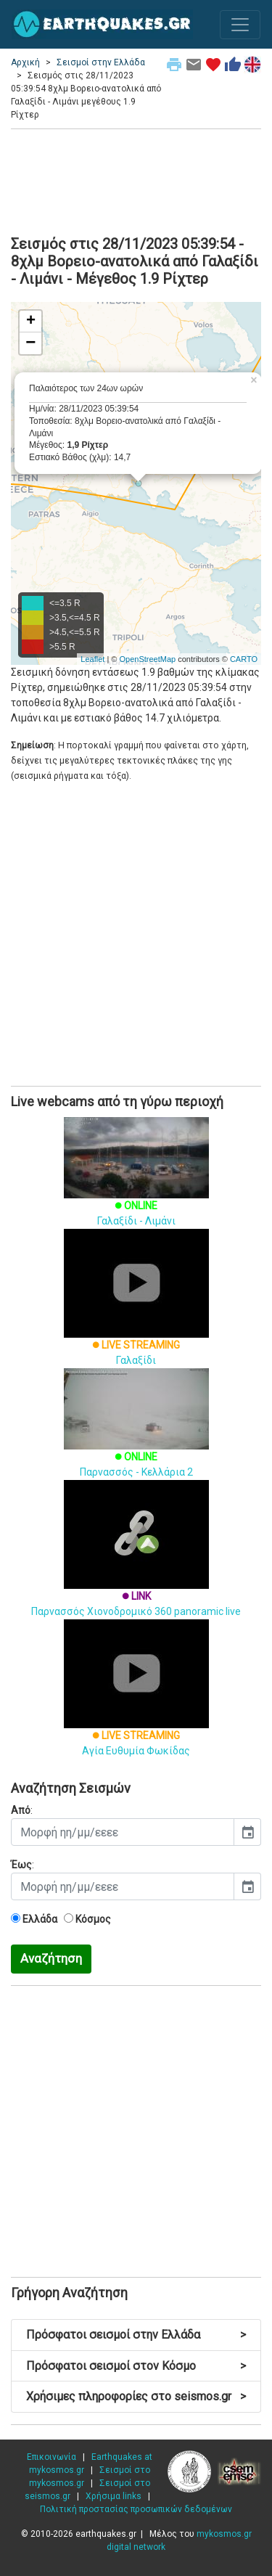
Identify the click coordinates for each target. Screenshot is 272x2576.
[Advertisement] (136, 180)
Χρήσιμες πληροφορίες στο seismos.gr (136, 2396)
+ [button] (31, 321)
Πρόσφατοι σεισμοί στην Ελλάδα (136, 2335)
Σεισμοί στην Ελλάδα (101, 62)
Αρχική (25, 62)
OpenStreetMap (147, 659)
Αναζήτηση (51, 1958)
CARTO (243, 659)
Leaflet (92, 659)
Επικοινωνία (51, 2457)
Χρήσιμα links (113, 2496)
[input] (122, 1832)
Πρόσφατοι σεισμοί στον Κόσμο (136, 2366)
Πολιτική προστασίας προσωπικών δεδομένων (136, 2509)
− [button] (30, 343)
